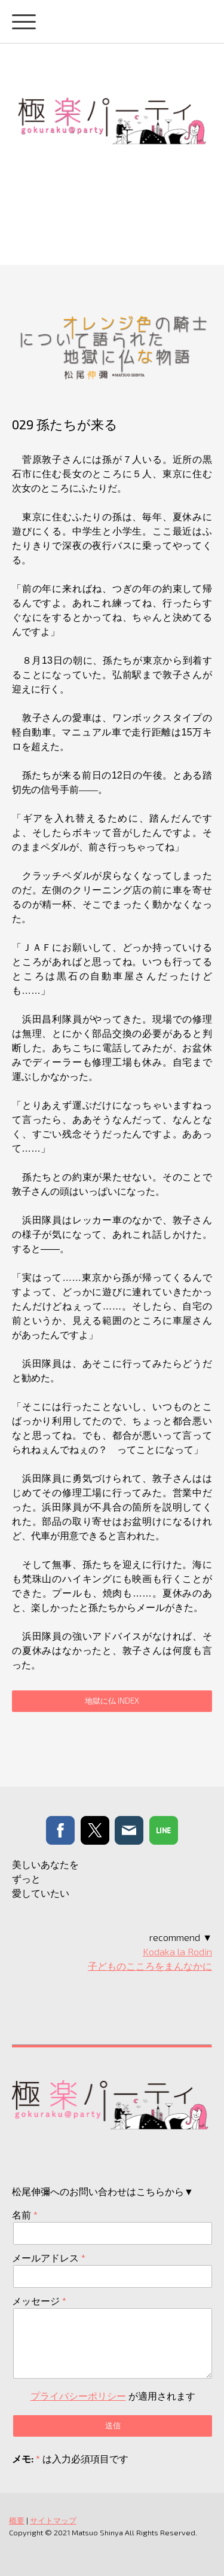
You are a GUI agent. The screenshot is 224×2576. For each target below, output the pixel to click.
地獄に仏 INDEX (112, 1700)
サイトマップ (53, 2520)
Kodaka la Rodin (177, 1951)
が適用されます (112, 2395)
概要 (16, 2520)
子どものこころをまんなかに (150, 1965)
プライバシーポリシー (78, 2395)
